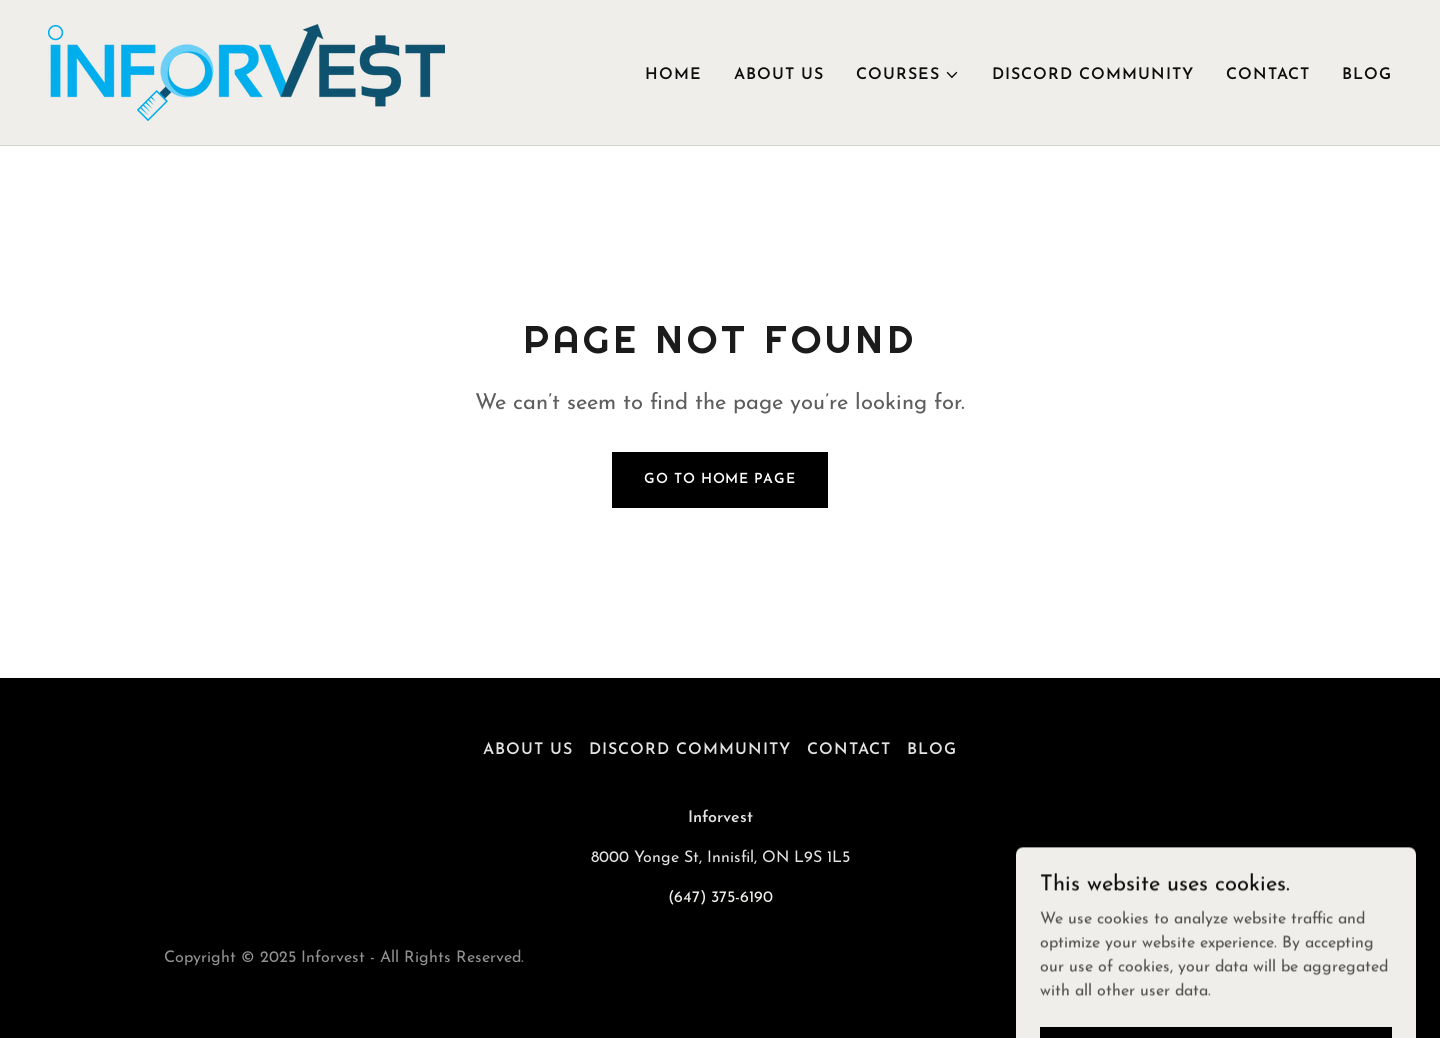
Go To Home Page (719, 479)
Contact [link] (1268, 75)
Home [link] (673, 75)
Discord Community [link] (1093, 75)
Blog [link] (1367, 75)
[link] (246, 72)
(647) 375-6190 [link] (720, 898)
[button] (908, 75)
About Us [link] (779, 75)
